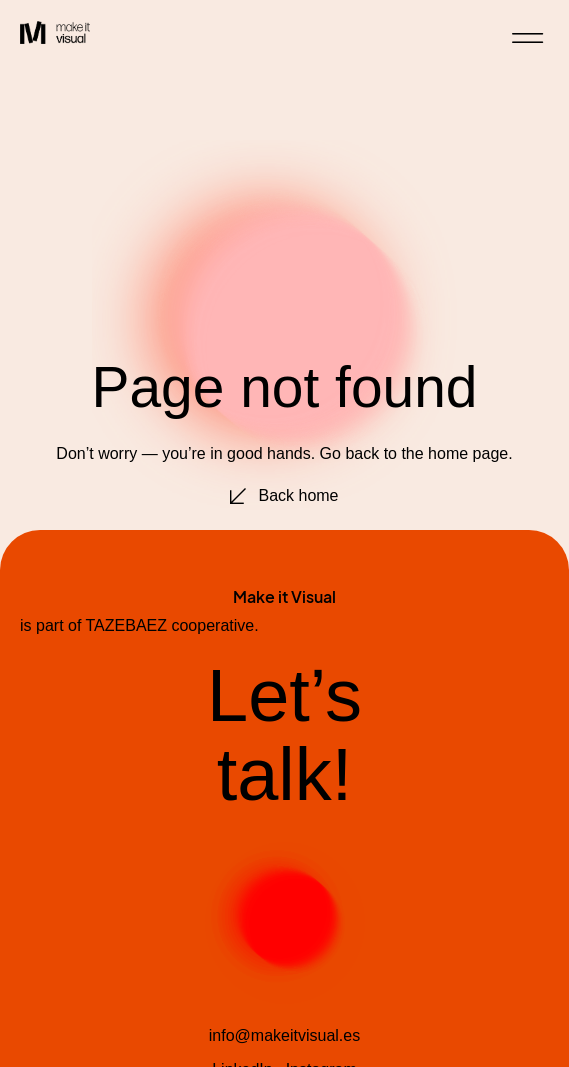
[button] (528, 39)
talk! (285, 774)
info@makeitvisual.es (284, 1035)
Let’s (284, 695)
